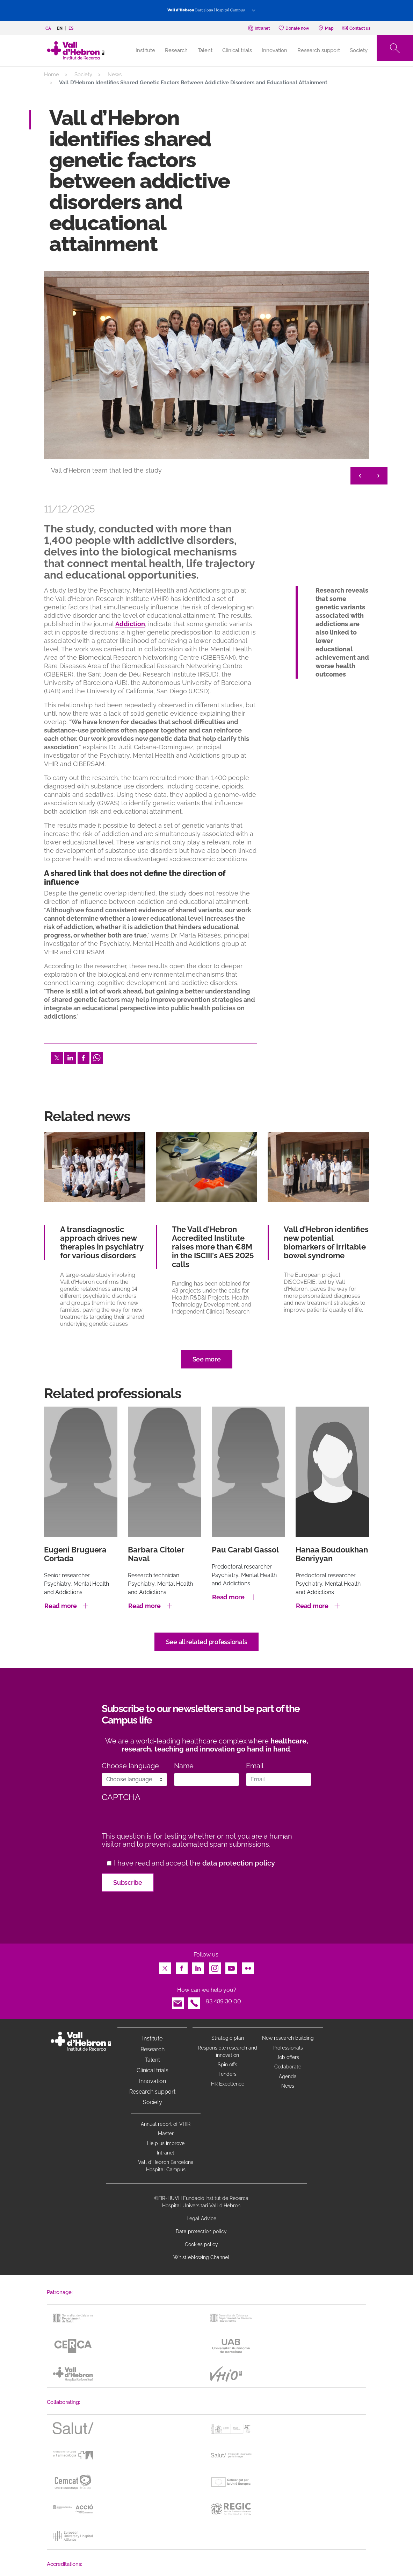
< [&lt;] (359, 475)
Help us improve (165, 2143)
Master (166, 2133)
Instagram (215, 1966)
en (60, 28)
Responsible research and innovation (227, 2051)
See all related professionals (206, 1642)
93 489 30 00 (223, 2001)
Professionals (288, 2048)
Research (176, 50)
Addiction (130, 624)
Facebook (83, 1056)
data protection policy (238, 1863)
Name (184, 1766)
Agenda (288, 2076)
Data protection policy (201, 2231)
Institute (152, 2038)
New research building (288, 2038)
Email (254, 1766)
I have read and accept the (194, 1863)
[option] (206, 379)
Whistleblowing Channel (201, 2257)
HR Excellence (227, 2084)
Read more (60, 1605)
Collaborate (287, 2066)
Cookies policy (201, 2244)
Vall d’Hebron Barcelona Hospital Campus (166, 2165)
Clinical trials (237, 50)
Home (51, 74)
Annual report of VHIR (165, 2124)
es (70, 28)
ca (48, 28)
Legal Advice (201, 2218)
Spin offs (227, 2064)
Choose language (130, 1766)
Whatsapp (97, 1056)
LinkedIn (70, 1056)
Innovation (274, 50)
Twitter (57, 1056)
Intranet (165, 2153)
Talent (205, 50)
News (115, 74)
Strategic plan (227, 2038)
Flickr (248, 1966)
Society (359, 50)
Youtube (231, 1966)
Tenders (227, 2074)
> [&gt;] (378, 475)
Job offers (288, 2057)
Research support (318, 50)
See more (207, 1359)
